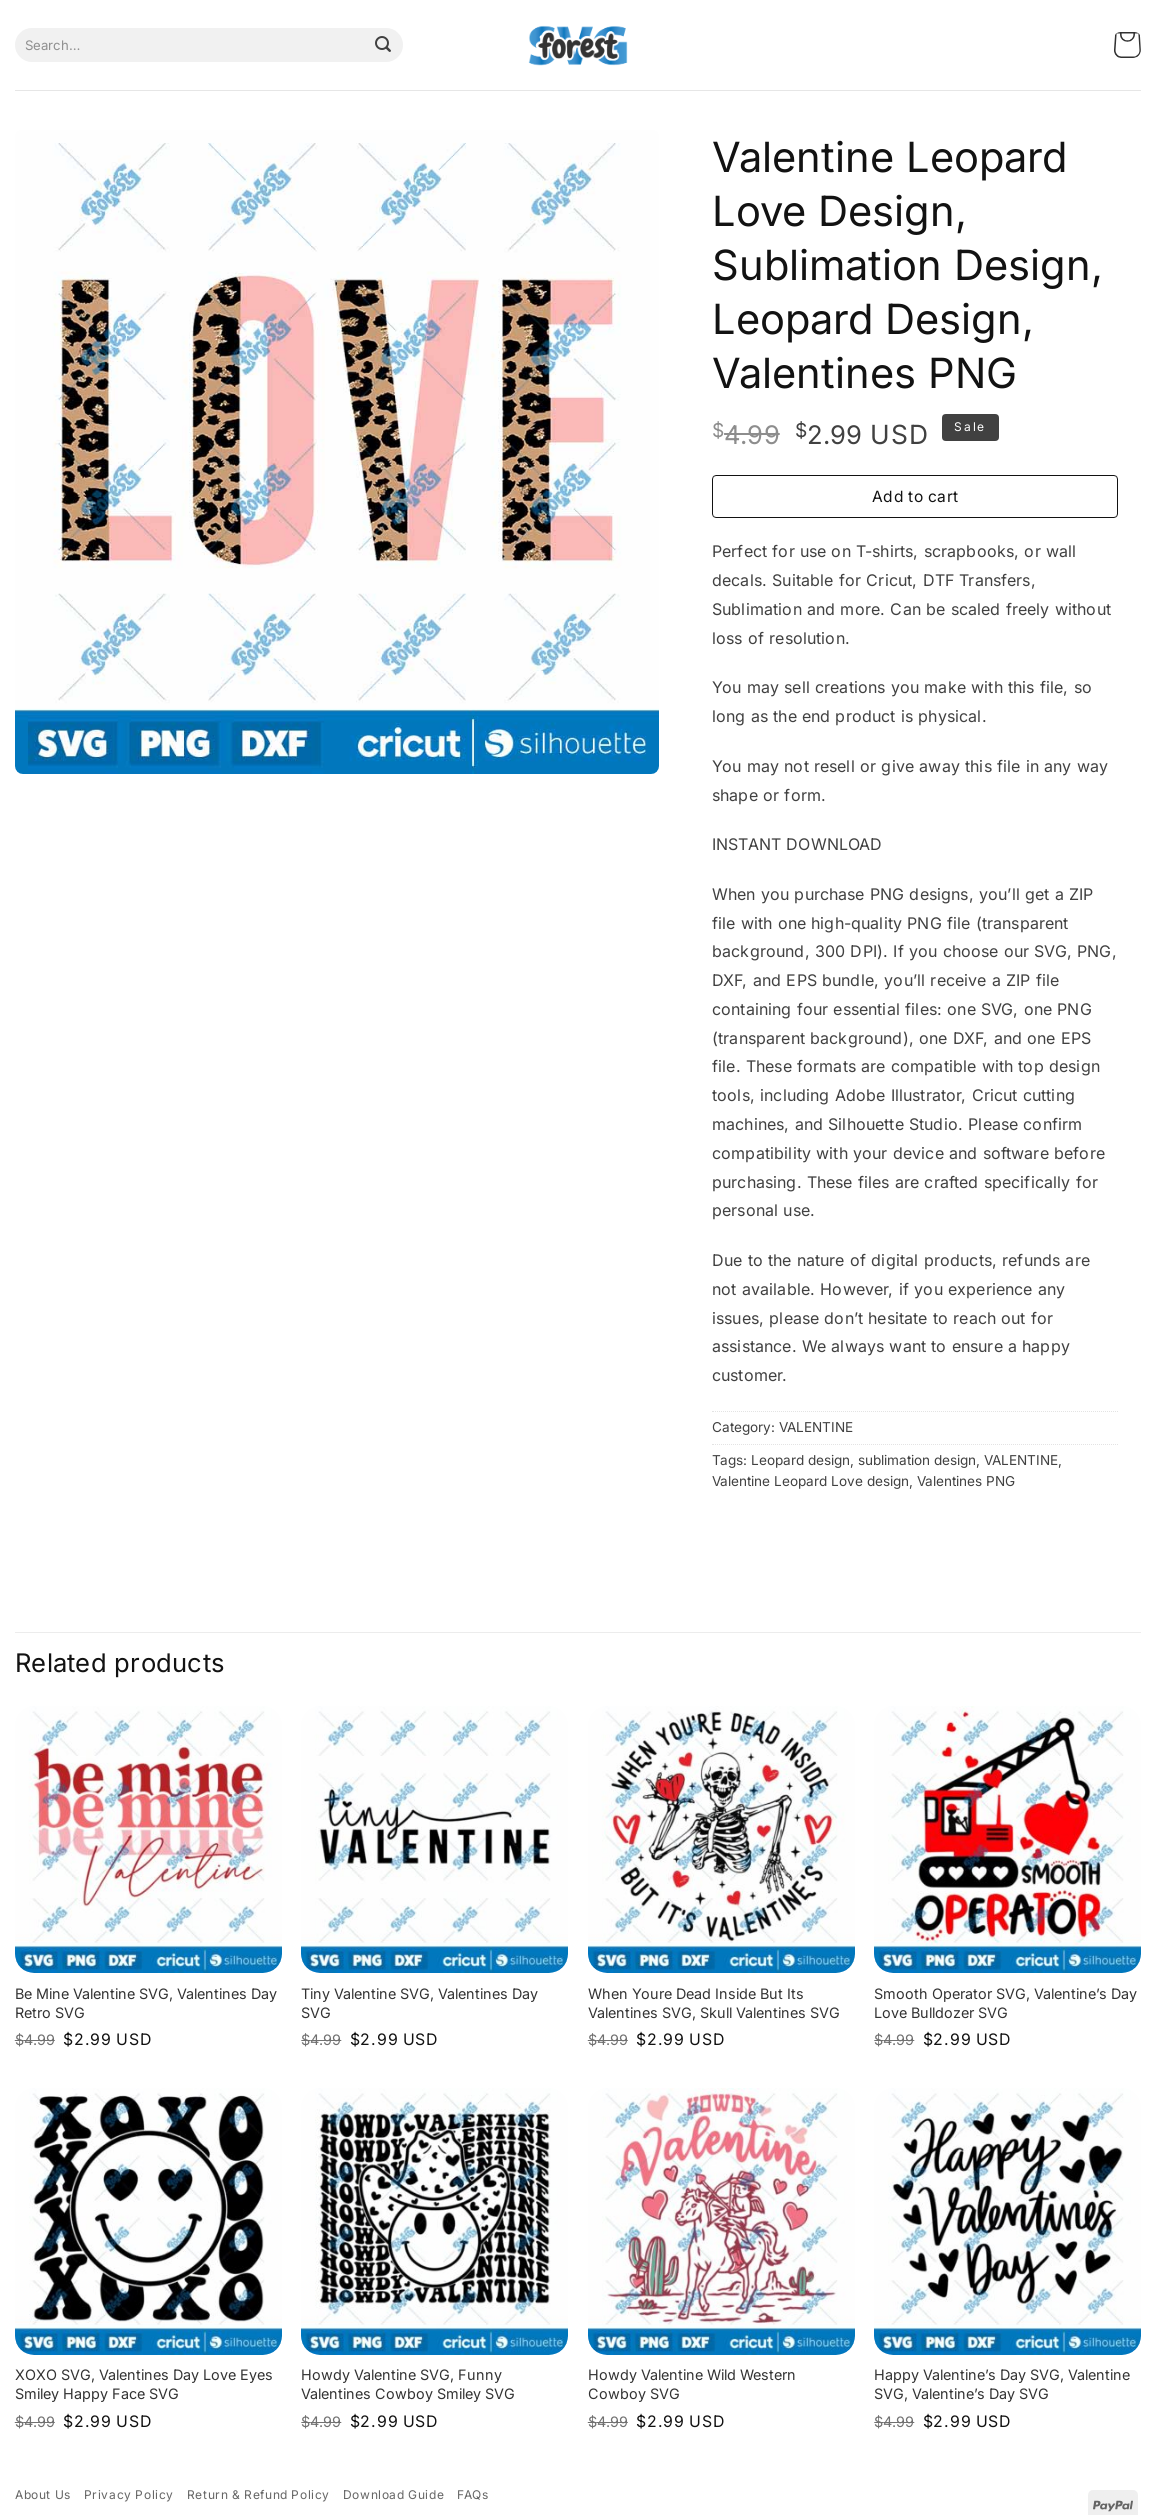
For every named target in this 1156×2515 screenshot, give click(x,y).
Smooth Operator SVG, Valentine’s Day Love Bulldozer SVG (1005, 2003)
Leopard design (800, 1460)
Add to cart (915, 496)
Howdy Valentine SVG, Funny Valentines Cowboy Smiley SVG (408, 2384)
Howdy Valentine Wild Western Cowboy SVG (692, 2384)
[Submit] (383, 45)
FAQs (472, 2494)
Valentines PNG (966, 1481)
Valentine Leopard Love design (810, 1481)
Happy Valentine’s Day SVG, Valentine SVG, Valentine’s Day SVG (1002, 2384)
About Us (43, 2494)
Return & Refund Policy (258, 2494)
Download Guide (393, 2494)
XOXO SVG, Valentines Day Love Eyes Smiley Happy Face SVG (144, 2384)
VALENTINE (816, 1427)
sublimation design (917, 1460)
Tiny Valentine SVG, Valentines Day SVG (419, 2003)
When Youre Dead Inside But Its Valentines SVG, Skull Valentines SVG (714, 2003)
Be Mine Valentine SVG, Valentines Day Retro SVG (146, 2003)
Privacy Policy (129, 2494)
